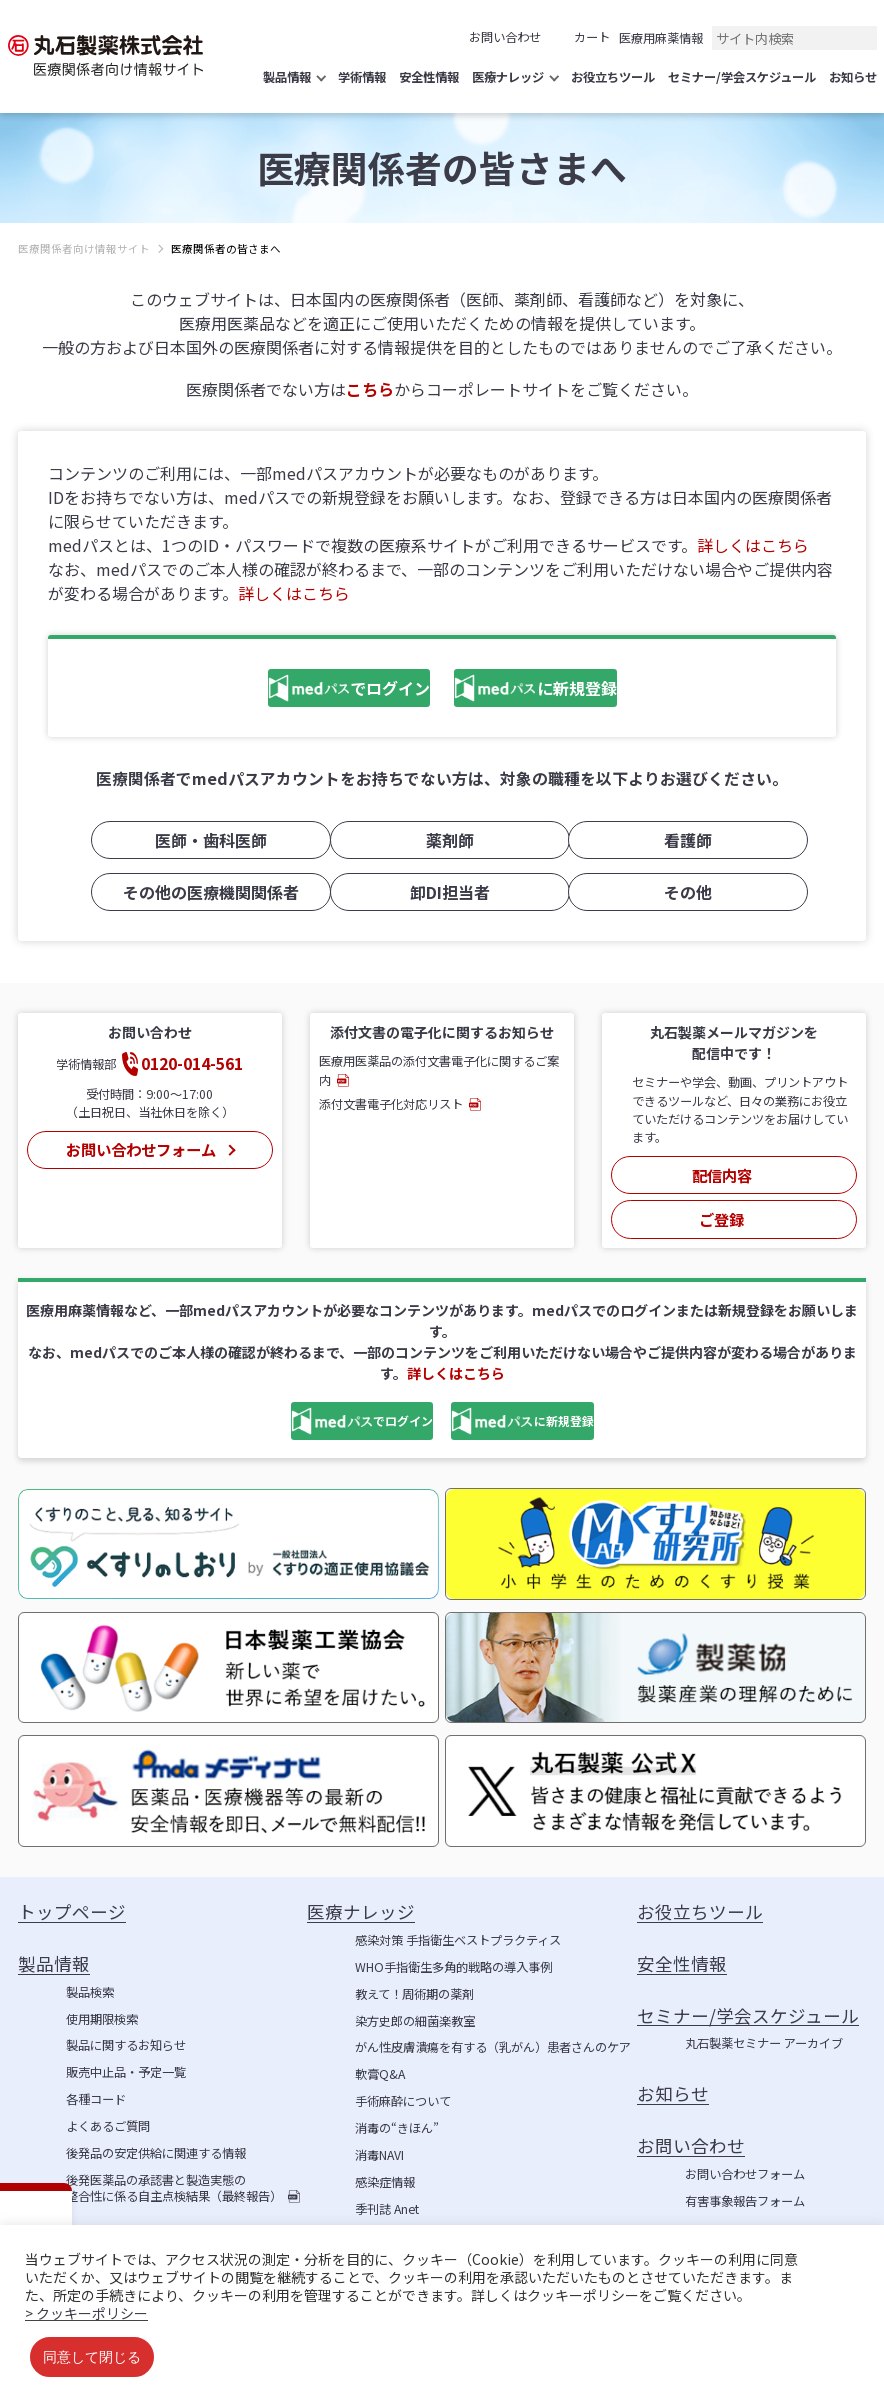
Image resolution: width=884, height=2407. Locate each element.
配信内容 (722, 1169)
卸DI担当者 (442, 891)
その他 (681, 891)
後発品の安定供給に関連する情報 (156, 2140)
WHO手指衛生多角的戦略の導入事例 (453, 1954)
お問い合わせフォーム (138, 1144)
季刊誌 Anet (387, 2195)
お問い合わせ (505, 37)
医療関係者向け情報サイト (84, 248)
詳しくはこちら (753, 545)
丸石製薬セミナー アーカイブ (764, 2030)
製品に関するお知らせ (126, 2032)
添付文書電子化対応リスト (391, 1103)
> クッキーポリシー (86, 2313)
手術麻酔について (403, 2088)
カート (592, 37)
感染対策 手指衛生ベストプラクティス (458, 1927)
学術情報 (379, 2222)
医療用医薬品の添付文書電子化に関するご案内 (439, 1069)
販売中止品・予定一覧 (126, 2059)
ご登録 (722, 1205)
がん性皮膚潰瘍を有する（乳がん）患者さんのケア (493, 2034)
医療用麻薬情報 (661, 38)
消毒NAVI (379, 2142)
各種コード (96, 2086)
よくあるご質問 (108, 2113)
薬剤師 (442, 842)
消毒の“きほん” (397, 2115)
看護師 (681, 842)
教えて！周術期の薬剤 (414, 1980)
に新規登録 (553, 690)
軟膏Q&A (380, 2061)
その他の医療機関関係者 (204, 891)
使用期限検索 (102, 2005)
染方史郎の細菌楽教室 (415, 2007)
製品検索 (90, 1978)
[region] (442, 264)
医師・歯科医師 (204, 842)
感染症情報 (385, 2169)
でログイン (297, 690)
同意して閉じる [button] (92, 2356)
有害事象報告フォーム (745, 2187)
